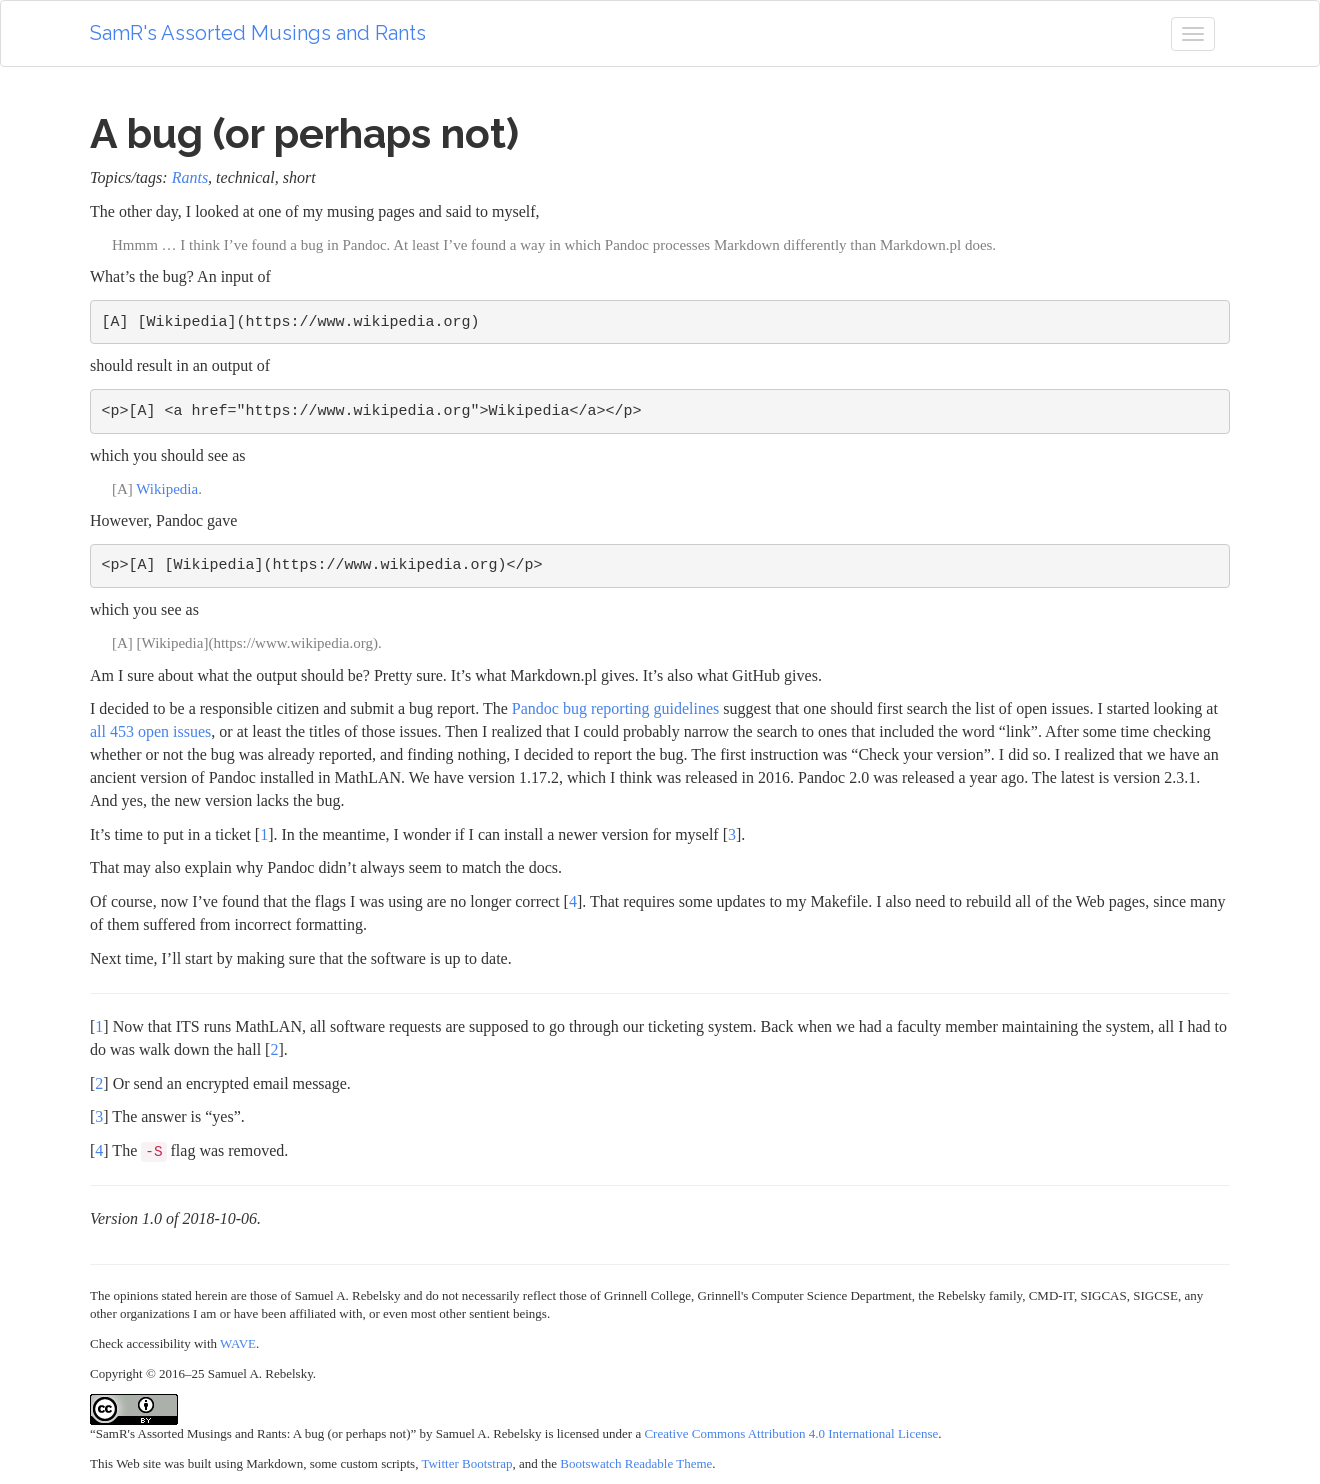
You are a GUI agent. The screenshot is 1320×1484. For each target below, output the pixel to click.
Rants (190, 177)
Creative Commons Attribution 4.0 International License (791, 1433)
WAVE (238, 1343)
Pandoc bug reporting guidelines (616, 708)
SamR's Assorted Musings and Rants (258, 33)
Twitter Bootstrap (466, 1463)
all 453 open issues (150, 731)
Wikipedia (167, 489)
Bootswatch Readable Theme (636, 1463)
